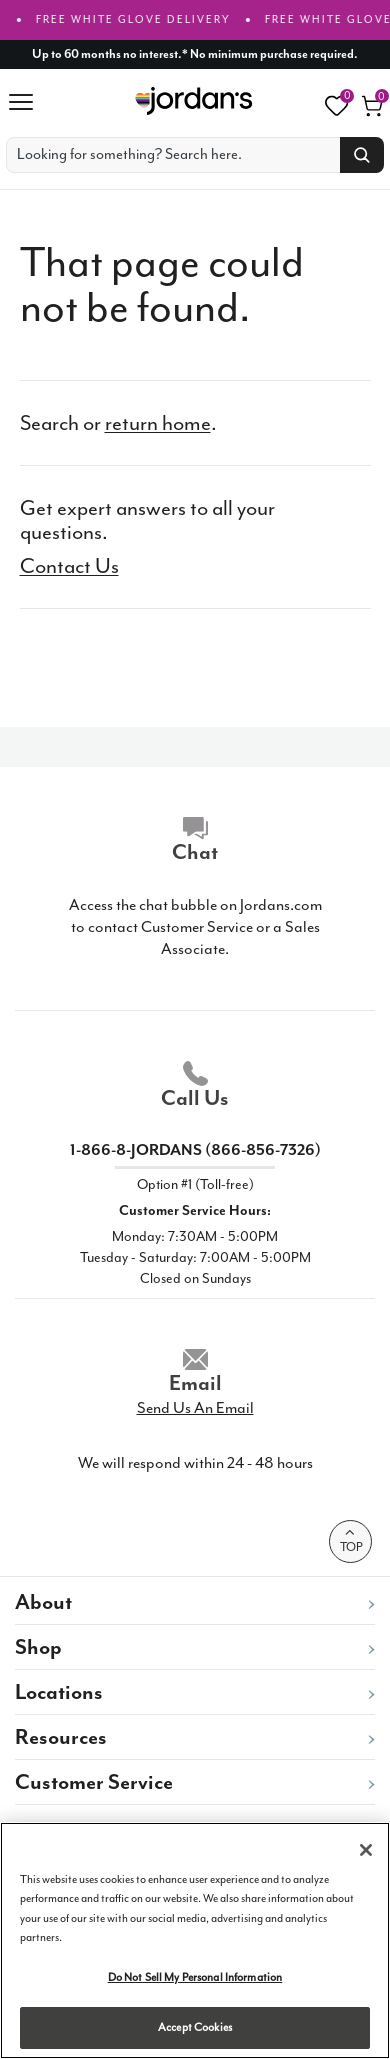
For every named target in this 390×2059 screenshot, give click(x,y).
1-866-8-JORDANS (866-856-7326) (195, 1156)
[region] (195, 1940)
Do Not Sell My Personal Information (195, 1977)
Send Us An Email (195, 1414)
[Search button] (362, 155)
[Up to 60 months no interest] (195, 54)
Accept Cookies (195, 2027)
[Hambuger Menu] (28, 102)
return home (158, 423)
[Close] (366, 1850)
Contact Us (69, 566)
